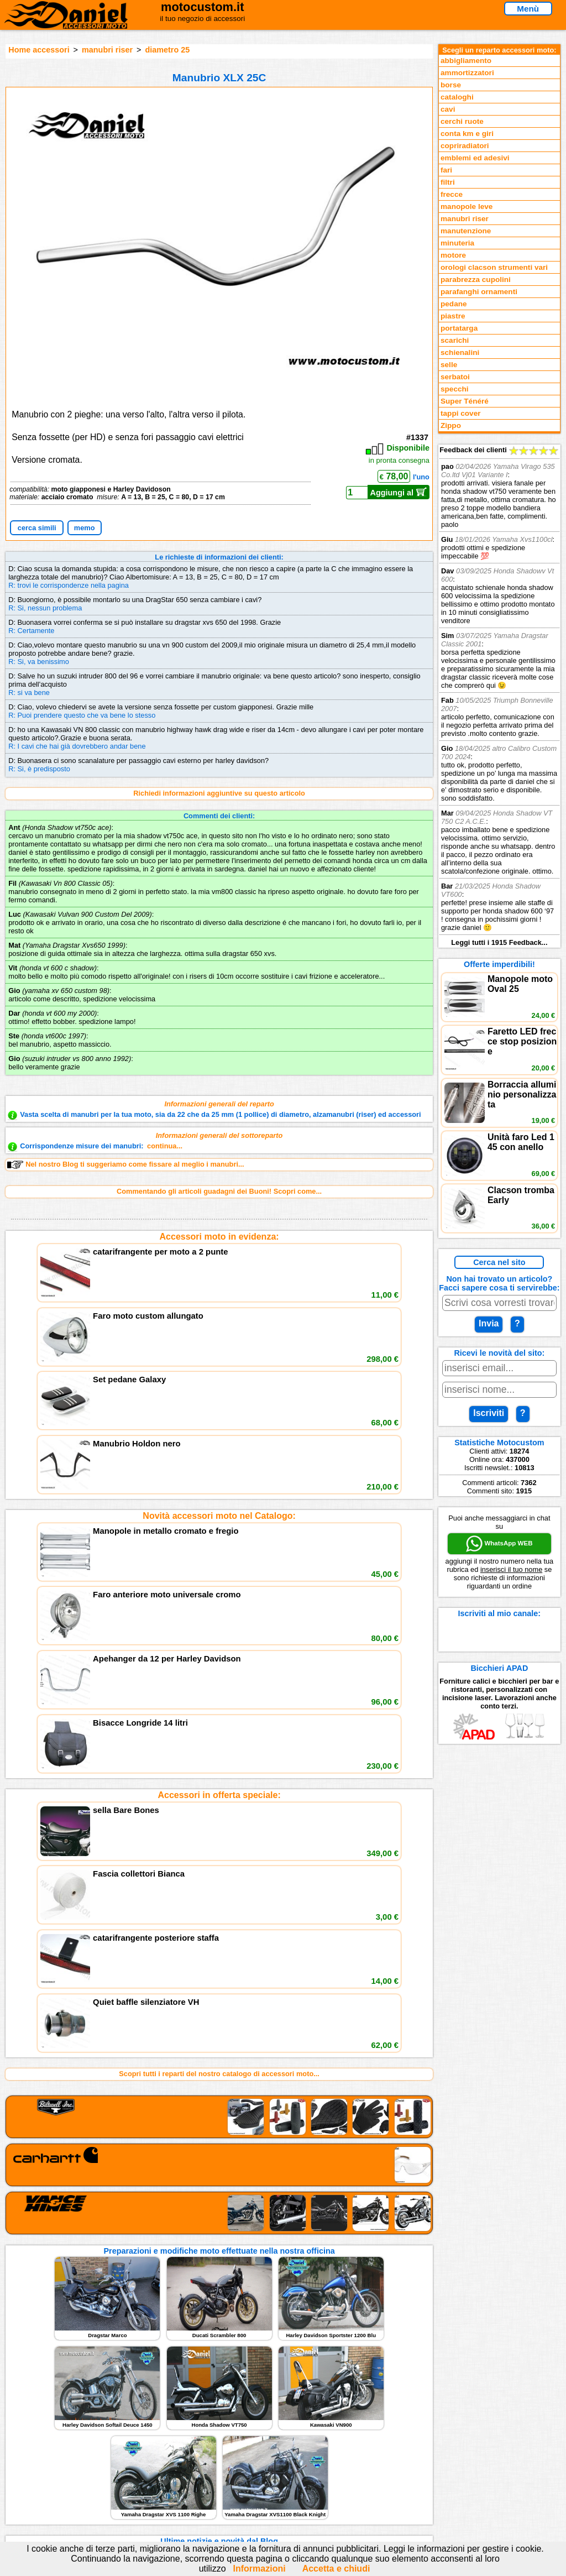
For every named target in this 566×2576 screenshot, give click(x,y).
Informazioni (259, 2568)
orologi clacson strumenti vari (494, 267)
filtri (448, 182)
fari (446, 170)
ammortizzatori (467, 73)
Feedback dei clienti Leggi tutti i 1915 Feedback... (499, 696)
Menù (528, 8)
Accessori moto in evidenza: (219, 1236)
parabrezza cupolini (476, 279)
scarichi (455, 340)
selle (449, 364)
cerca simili (37, 528)
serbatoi (455, 377)
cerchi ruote (462, 121)
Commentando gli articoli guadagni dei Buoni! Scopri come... (219, 1191)
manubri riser (107, 49)
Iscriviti (488, 1413)
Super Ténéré (465, 401)
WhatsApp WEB (499, 1543)
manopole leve (466, 206)
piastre (453, 316)
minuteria (457, 243)
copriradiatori (465, 146)
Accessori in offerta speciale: (219, 1487)
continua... (164, 1146)
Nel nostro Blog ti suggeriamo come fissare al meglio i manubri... (125, 1164)
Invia (489, 1323)
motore (453, 255)
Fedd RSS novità (183, 2493)
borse (451, 85)
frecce (452, 194)
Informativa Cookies (189, 2482)
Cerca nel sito (499, 1262)
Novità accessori (47, 2459)
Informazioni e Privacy (192, 2470)
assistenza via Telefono (194, 2459)
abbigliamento (466, 60)
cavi (448, 109)
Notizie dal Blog (45, 2493)
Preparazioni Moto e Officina (66, 2482)
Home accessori (38, 49)
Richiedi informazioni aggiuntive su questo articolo (219, 793)
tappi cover (461, 413)
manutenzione (466, 231)
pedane (454, 304)
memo (84, 528)
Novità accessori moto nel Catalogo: (219, 1361)
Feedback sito (42, 2470)
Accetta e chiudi (336, 2568)
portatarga (459, 328)
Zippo (451, 425)
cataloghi (457, 97)
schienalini (460, 352)
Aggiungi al (398, 492)
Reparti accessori (48, 2447)
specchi (455, 389)
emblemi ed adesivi (475, 158)
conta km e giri (467, 133)
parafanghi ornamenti (479, 292)
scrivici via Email (183, 2447)
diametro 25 (167, 49)
